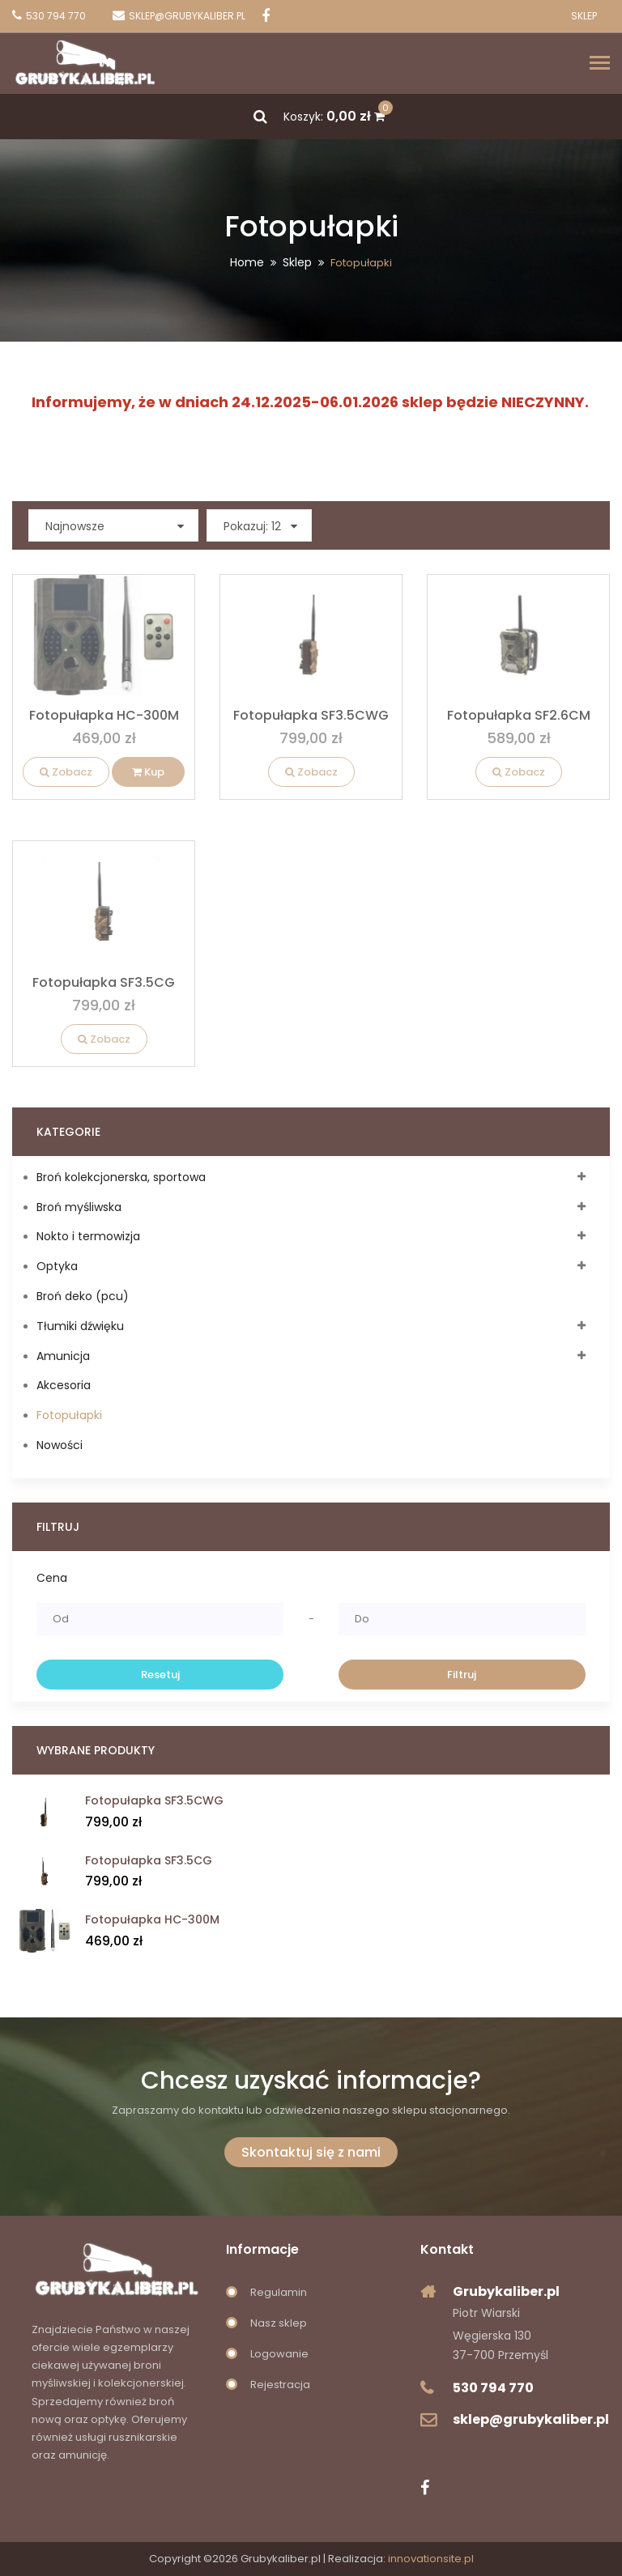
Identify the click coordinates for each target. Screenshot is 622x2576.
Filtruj (461, 1674)
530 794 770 (493, 2387)
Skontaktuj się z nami (311, 2152)
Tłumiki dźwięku (80, 1326)
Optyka (57, 1266)
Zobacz (66, 772)
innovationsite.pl (431, 2558)
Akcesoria (63, 1385)
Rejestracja (280, 2384)
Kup (148, 772)
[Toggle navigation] (600, 64)
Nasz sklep (278, 2323)
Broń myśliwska (78, 1207)
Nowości (59, 1445)
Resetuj (160, 1674)
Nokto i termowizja (88, 1236)
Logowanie (279, 2353)
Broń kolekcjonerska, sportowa (121, 1177)
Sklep (584, 16)
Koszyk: (334, 116)
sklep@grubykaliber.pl (531, 2419)
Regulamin (278, 2292)
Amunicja (63, 1356)
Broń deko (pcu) (82, 1296)
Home (247, 262)
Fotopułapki (69, 1415)
